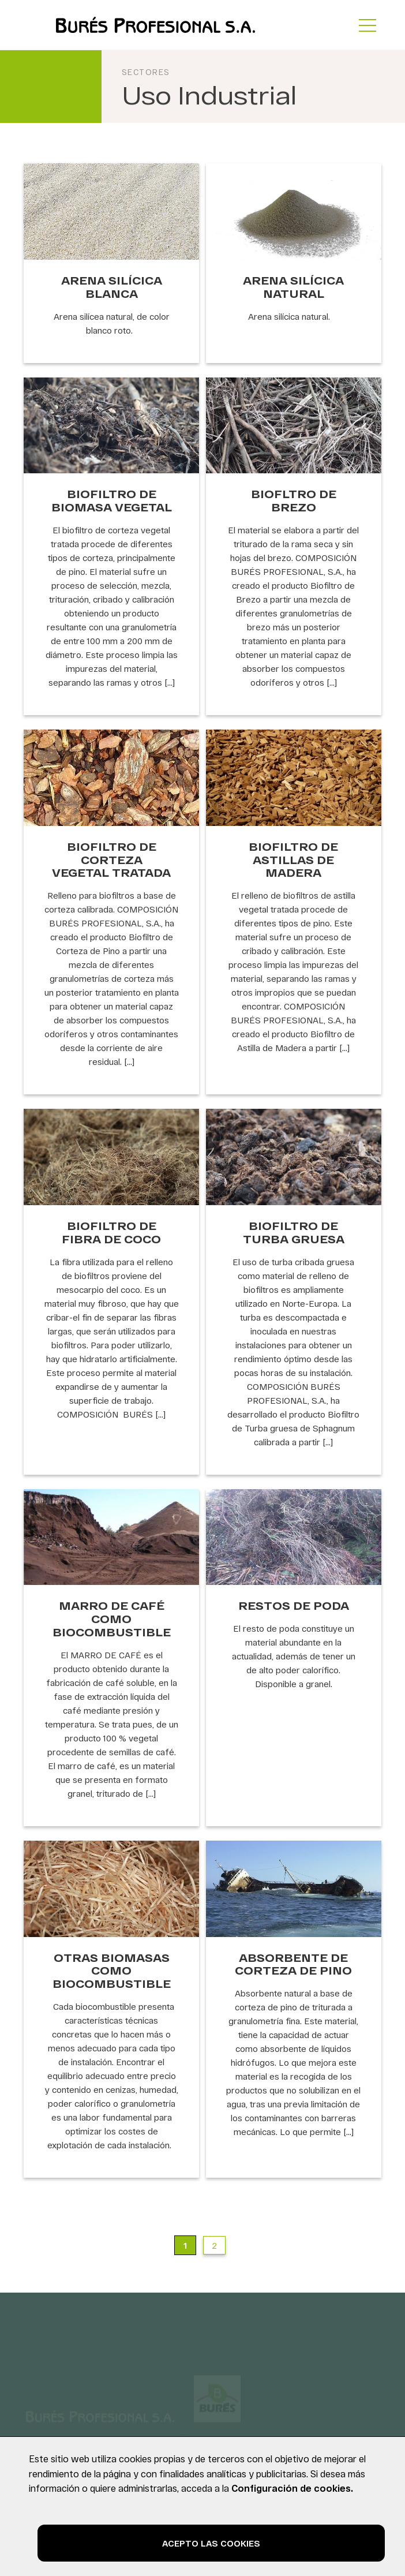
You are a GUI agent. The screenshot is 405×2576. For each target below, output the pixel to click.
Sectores (146, 72)
